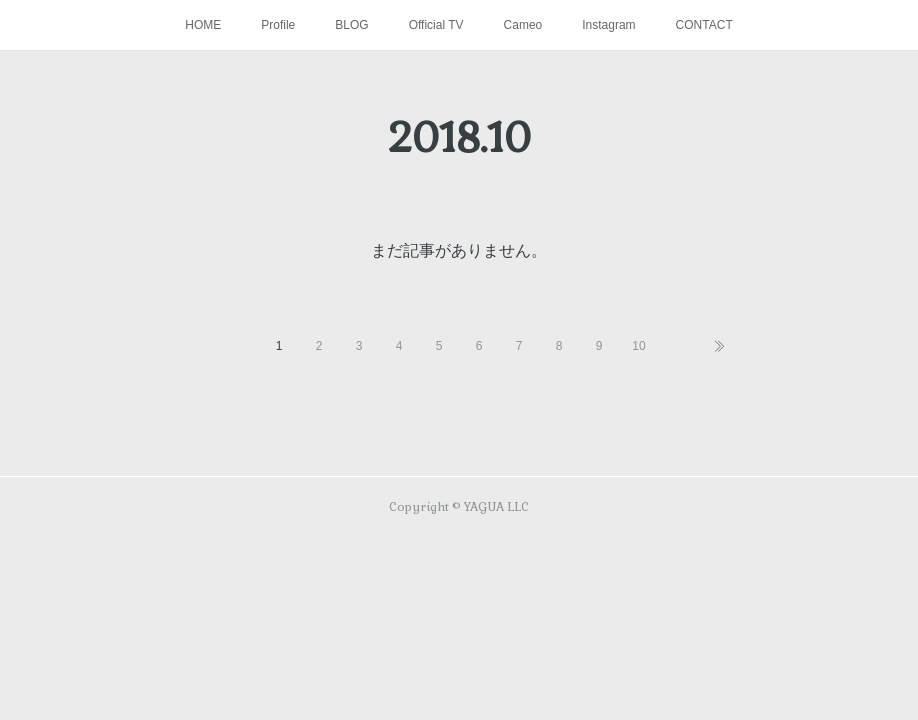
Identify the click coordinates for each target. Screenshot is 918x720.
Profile (278, 25)
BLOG (351, 25)
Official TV (436, 25)
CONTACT (704, 25)
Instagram (608, 25)
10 (638, 346)
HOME (203, 25)
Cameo (523, 25)
